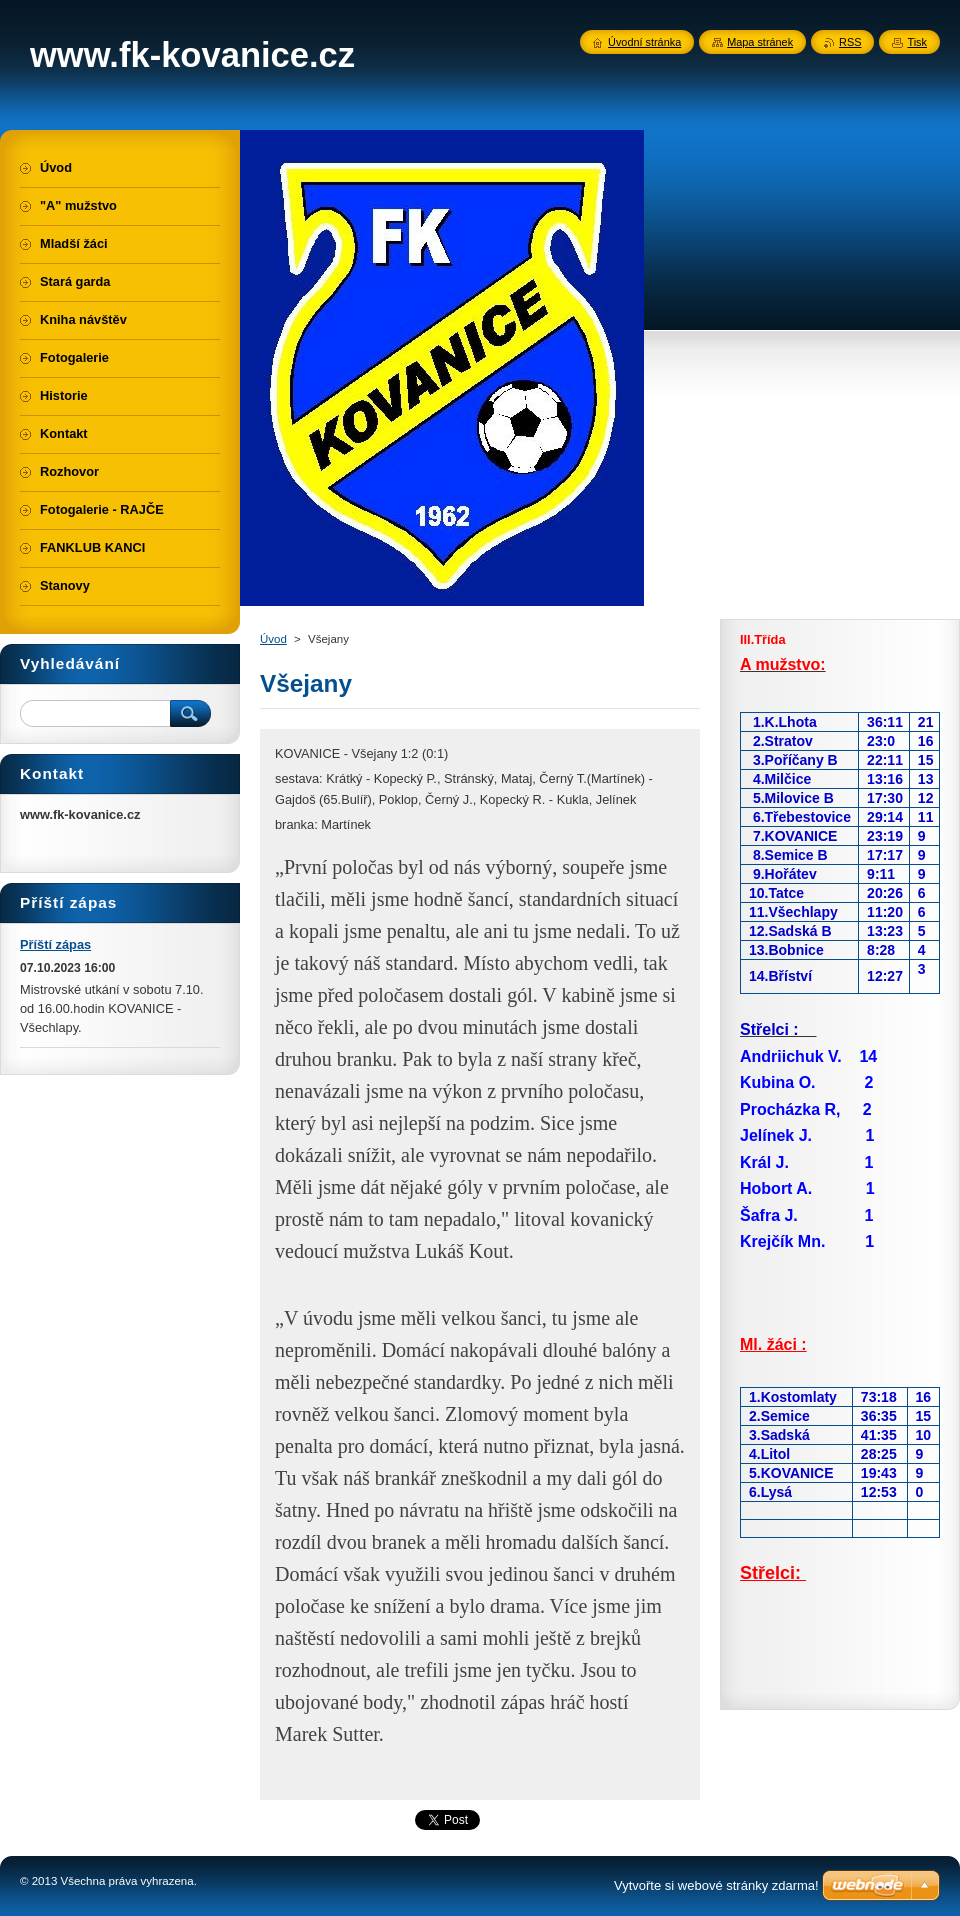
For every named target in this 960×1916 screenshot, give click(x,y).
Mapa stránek (760, 42)
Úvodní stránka (644, 42)
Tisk (917, 42)
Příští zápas (55, 944)
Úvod (273, 639)
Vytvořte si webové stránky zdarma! (716, 1885)
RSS (850, 42)
